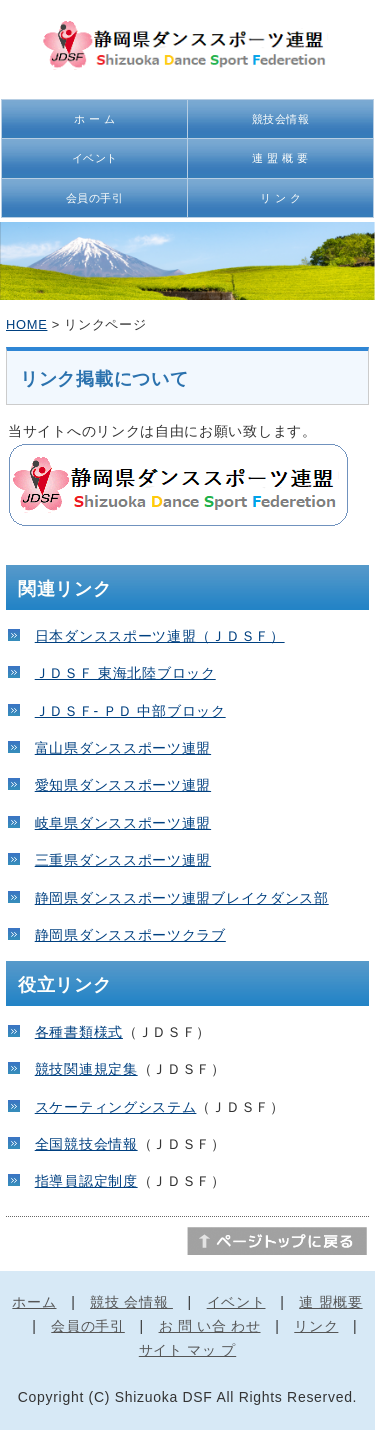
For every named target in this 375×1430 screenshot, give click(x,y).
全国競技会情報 (86, 1144)
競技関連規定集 (86, 1069)
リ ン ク (280, 198)
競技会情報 (281, 119)
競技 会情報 (131, 1302)
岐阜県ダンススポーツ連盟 (123, 823)
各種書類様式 (79, 1032)
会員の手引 (95, 198)
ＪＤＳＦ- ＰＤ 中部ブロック (130, 711)
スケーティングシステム (116, 1107)
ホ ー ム (94, 119)
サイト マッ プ (187, 1350)
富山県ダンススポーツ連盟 (123, 748)
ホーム (34, 1302)
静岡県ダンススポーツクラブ (130, 935)
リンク (316, 1326)
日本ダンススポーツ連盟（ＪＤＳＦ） (160, 636)
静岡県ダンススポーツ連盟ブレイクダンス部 (182, 898)
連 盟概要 (330, 1302)
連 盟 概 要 (280, 158)
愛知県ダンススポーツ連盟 (123, 785)
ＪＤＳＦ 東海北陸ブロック (125, 673)
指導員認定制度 (86, 1181)
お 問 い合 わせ (210, 1326)
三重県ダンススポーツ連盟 (123, 860)
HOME (26, 324)
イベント (95, 158)
